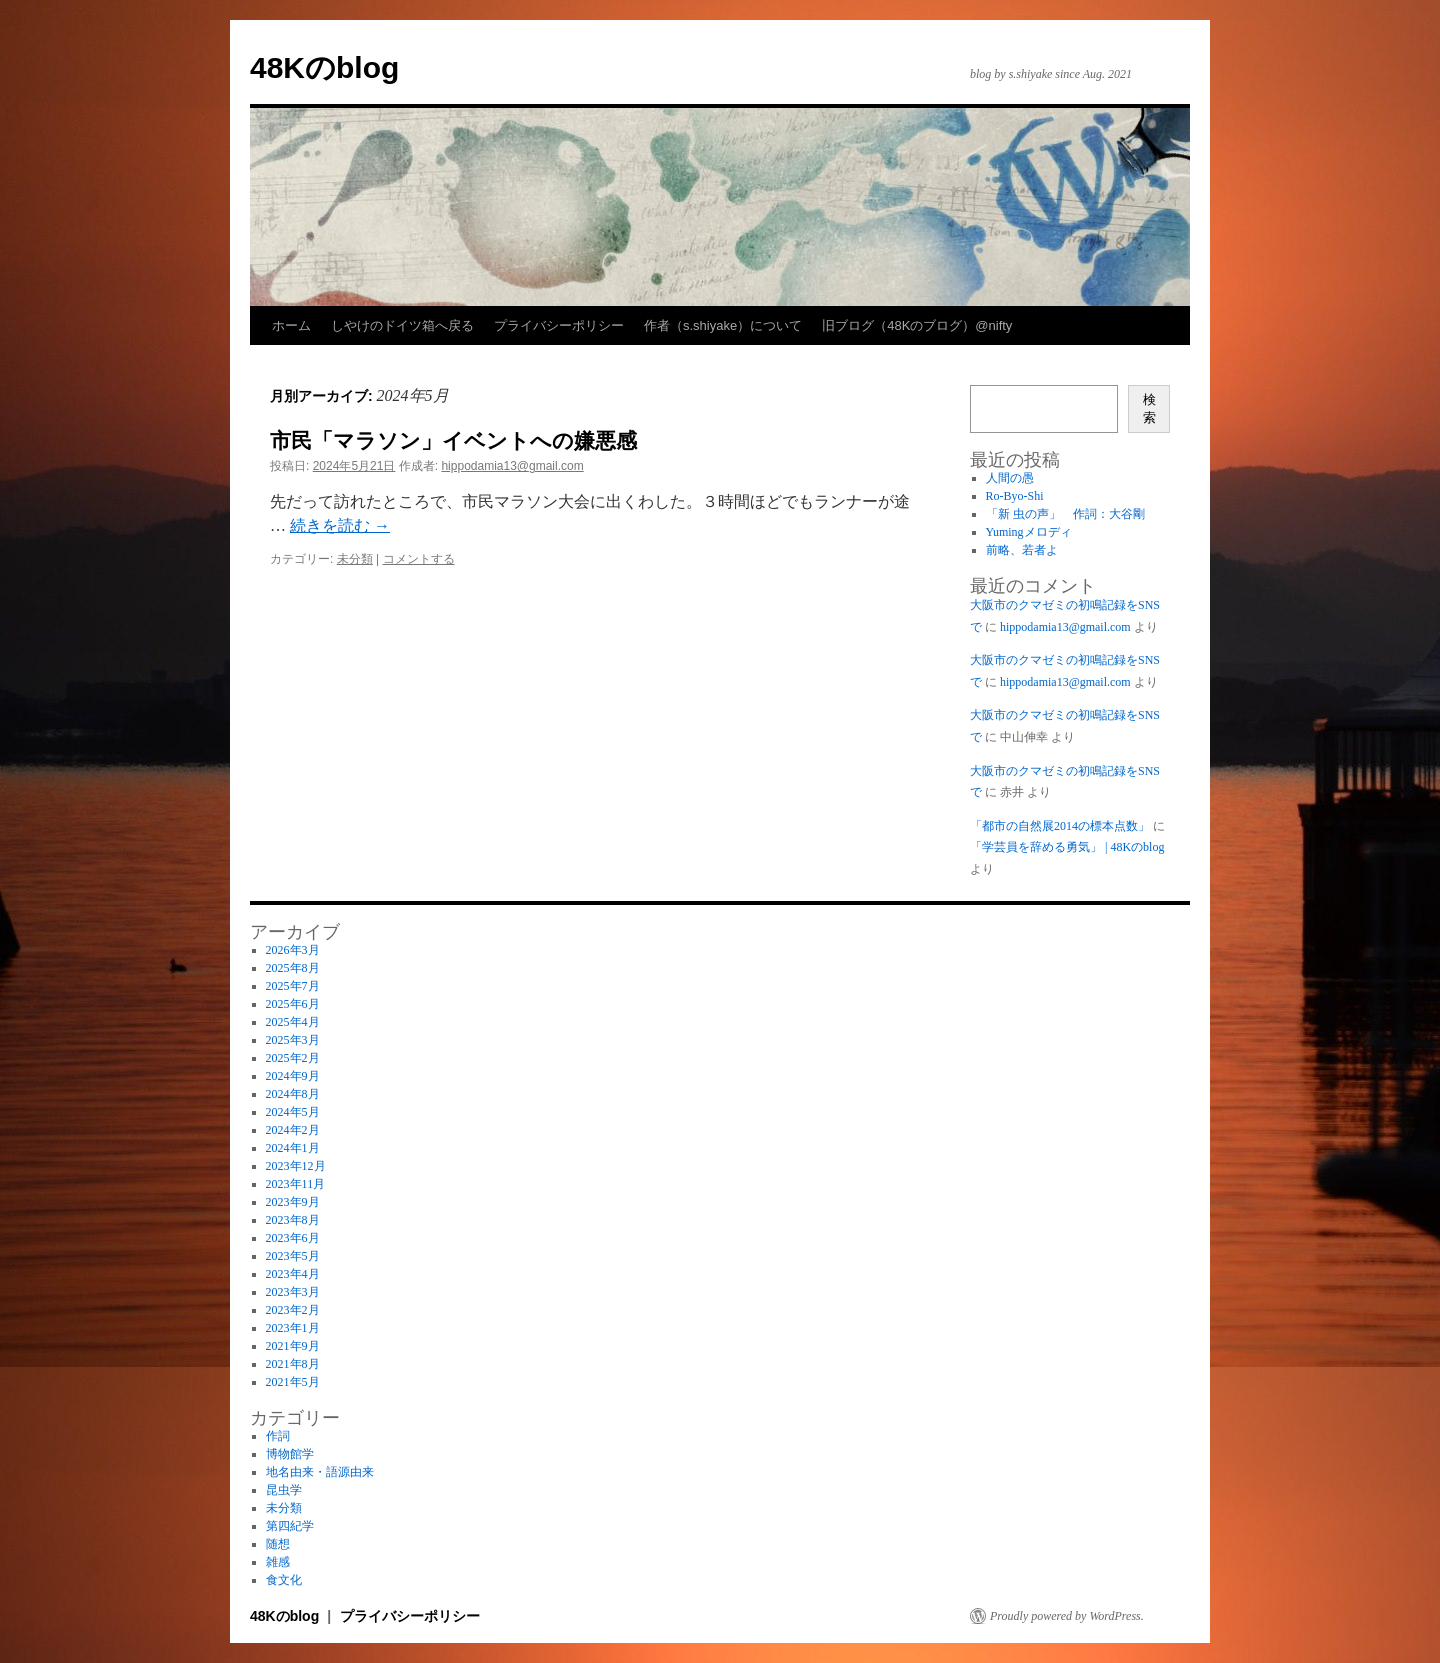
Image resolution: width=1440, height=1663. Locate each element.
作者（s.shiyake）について (723, 325)
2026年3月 (293, 950)
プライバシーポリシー (559, 325)
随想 (278, 1544)
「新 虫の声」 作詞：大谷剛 (1071, 514)
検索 (1149, 408)
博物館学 (290, 1454)
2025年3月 (293, 1040)
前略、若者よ (1022, 550)
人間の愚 (1010, 478)
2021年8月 (293, 1364)
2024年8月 (293, 1094)
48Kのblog (324, 67)
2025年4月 (293, 1022)
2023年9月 (293, 1202)
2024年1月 (293, 1148)
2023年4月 (293, 1274)
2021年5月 (293, 1382)
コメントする (419, 559)
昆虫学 (284, 1490)
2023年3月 (293, 1292)
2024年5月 (293, 1112)
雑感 (278, 1562)
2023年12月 (296, 1166)
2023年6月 (293, 1238)
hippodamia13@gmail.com (512, 466)
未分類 (355, 559)
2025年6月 (293, 1004)
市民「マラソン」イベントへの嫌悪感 (453, 440)
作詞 (278, 1436)
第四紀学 (290, 1526)
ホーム (291, 325)
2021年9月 (293, 1346)
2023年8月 (293, 1220)
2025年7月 (293, 986)
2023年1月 (293, 1328)
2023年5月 (293, 1256)
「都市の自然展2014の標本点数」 (1060, 826)
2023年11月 (296, 1184)
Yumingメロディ (1029, 532)
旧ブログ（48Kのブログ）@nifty (917, 325)
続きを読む (340, 525)
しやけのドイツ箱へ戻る (402, 325)
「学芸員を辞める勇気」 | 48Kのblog (1067, 847)
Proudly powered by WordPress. (1067, 1616)
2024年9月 (293, 1076)
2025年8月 (293, 968)
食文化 (284, 1580)
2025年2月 (293, 1058)
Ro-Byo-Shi (1015, 496)
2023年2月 (293, 1310)
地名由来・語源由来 (320, 1472)
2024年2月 (293, 1130)
